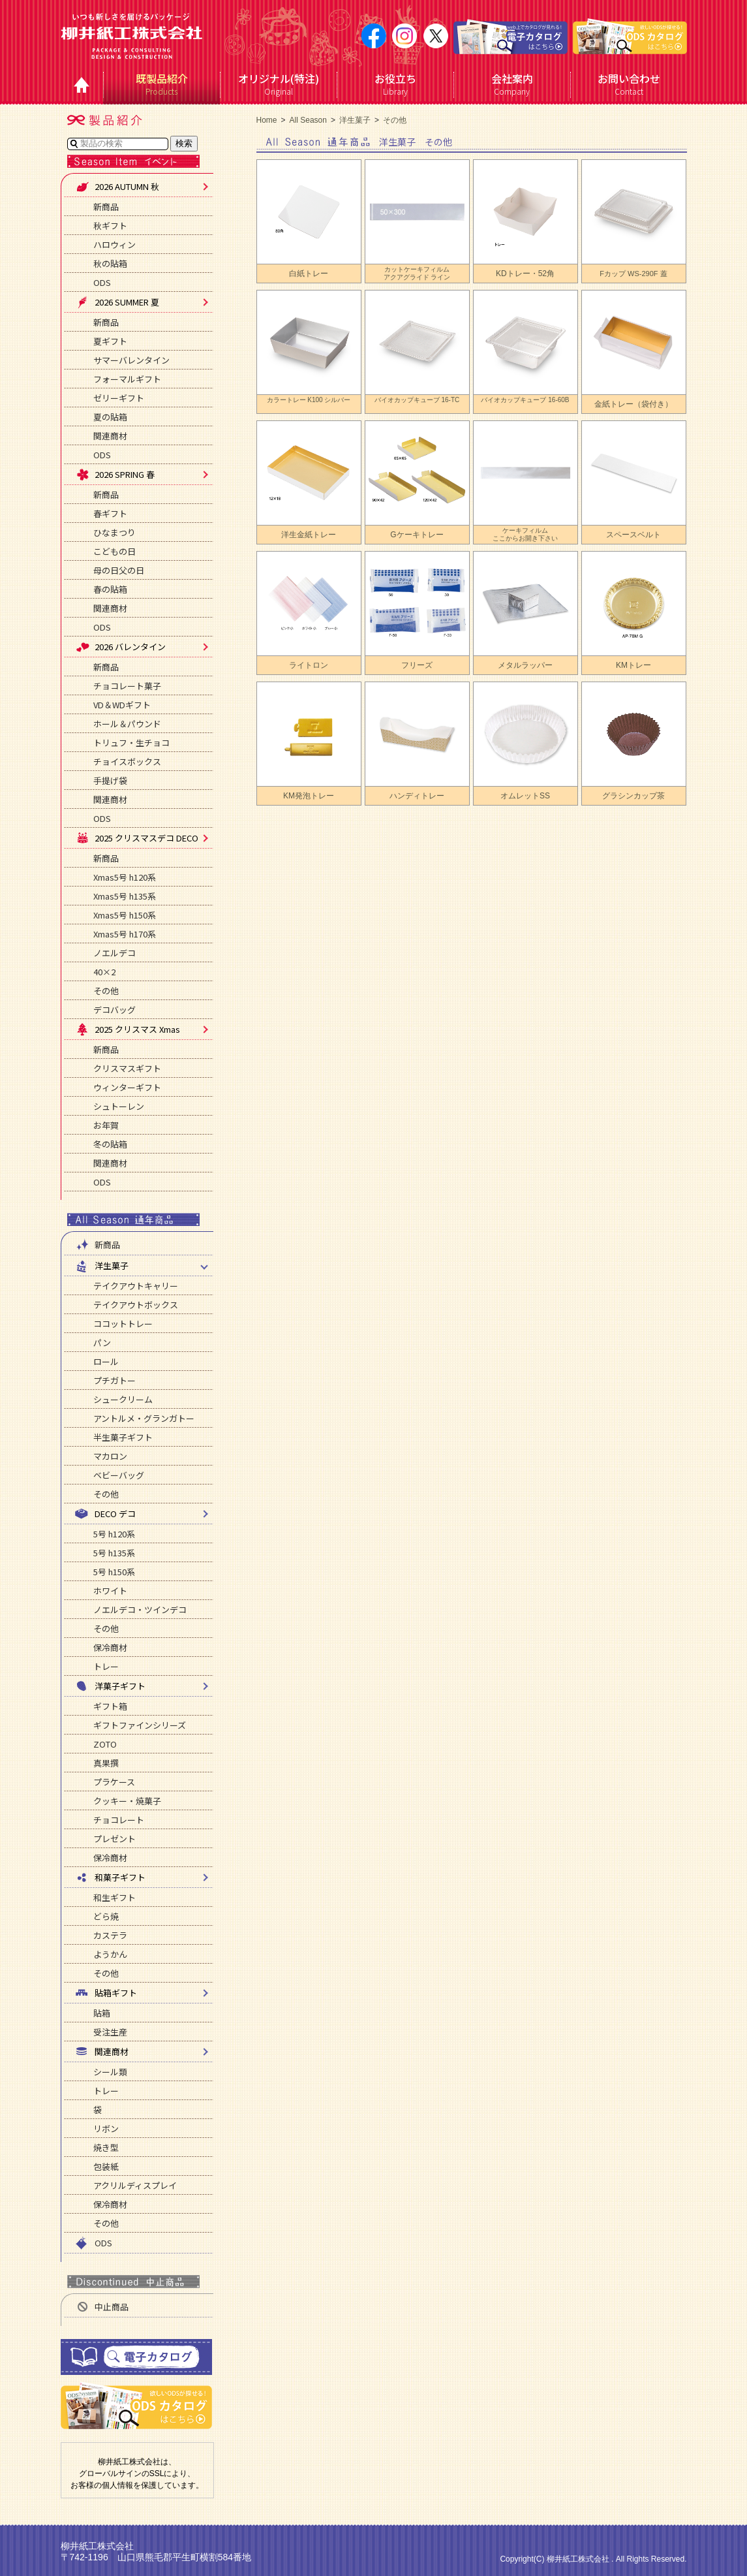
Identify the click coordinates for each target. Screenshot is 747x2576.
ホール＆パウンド (127, 723)
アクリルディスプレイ (135, 2185)
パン (102, 1342)
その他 (106, 990)
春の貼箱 (110, 589)
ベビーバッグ (118, 1475)
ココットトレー (123, 1323)
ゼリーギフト (118, 398)
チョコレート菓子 (127, 686)
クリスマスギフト (127, 1068)
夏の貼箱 (110, 417)
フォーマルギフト (127, 379)
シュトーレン (118, 1106)
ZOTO (105, 1744)
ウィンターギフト (127, 1087)
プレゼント (114, 1838)
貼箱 (101, 2013)
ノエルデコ (114, 953)
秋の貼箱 (110, 263)
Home (266, 120)
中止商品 (102, 2307)
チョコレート (118, 1820)
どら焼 (106, 1916)
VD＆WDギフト (122, 705)
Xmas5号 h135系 (124, 896)
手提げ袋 (110, 780)
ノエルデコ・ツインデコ (140, 1609)
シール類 (110, 2072)
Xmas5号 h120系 (124, 877)
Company (512, 84)
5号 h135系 (114, 1553)
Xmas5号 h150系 (124, 915)
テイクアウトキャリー (135, 1286)
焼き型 (106, 2147)
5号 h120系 (114, 1534)
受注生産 (110, 2032)
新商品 (106, 206)
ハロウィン (114, 244)
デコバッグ (114, 1009)
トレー (106, 1666)
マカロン (110, 1456)
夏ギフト (110, 341)
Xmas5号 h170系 (124, 934)
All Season (308, 120)
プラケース (114, 1782)
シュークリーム (123, 1399)
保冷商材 (110, 1647)
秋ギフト (110, 225)
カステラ (110, 1935)
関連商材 (110, 436)
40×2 (104, 972)
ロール (106, 1361)
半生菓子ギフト (123, 1437)
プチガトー (114, 1380)
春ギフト (110, 513)
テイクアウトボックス (135, 1304)
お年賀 (106, 1125)
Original (279, 84)
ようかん (110, 1954)
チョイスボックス (127, 761)
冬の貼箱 (110, 1144)
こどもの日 (114, 551)
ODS (102, 282)
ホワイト (110, 1590)
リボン (106, 2128)
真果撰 (106, 1763)
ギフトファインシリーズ (139, 1725)
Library (395, 84)
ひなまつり (114, 532)
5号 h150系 (114, 1571)
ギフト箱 (110, 1706)
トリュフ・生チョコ (131, 742)
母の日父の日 (118, 570)
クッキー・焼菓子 (127, 1801)
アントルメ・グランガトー (143, 1418)
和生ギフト (114, 1897)
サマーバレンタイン (131, 360)
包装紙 (106, 2166)
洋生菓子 (355, 120)
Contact (629, 84)
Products (162, 84)
